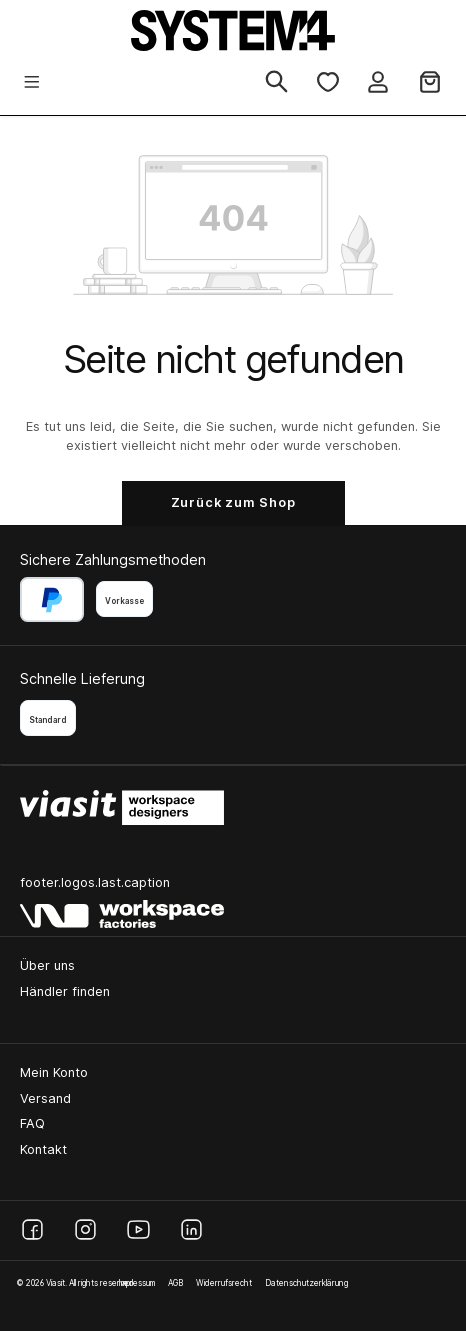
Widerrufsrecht (224, 1283)
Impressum (136, 1283)
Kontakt (43, 1149)
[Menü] (32, 83)
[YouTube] (138, 1229)
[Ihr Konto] (378, 83)
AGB (175, 1283)
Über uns (47, 965)
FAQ (32, 1123)
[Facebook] (32, 1229)
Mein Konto (54, 1072)
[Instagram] (85, 1229)
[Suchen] (276, 83)
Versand (45, 1098)
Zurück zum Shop (233, 502)
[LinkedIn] (191, 1229)
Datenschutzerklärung (306, 1283)
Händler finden (65, 991)
